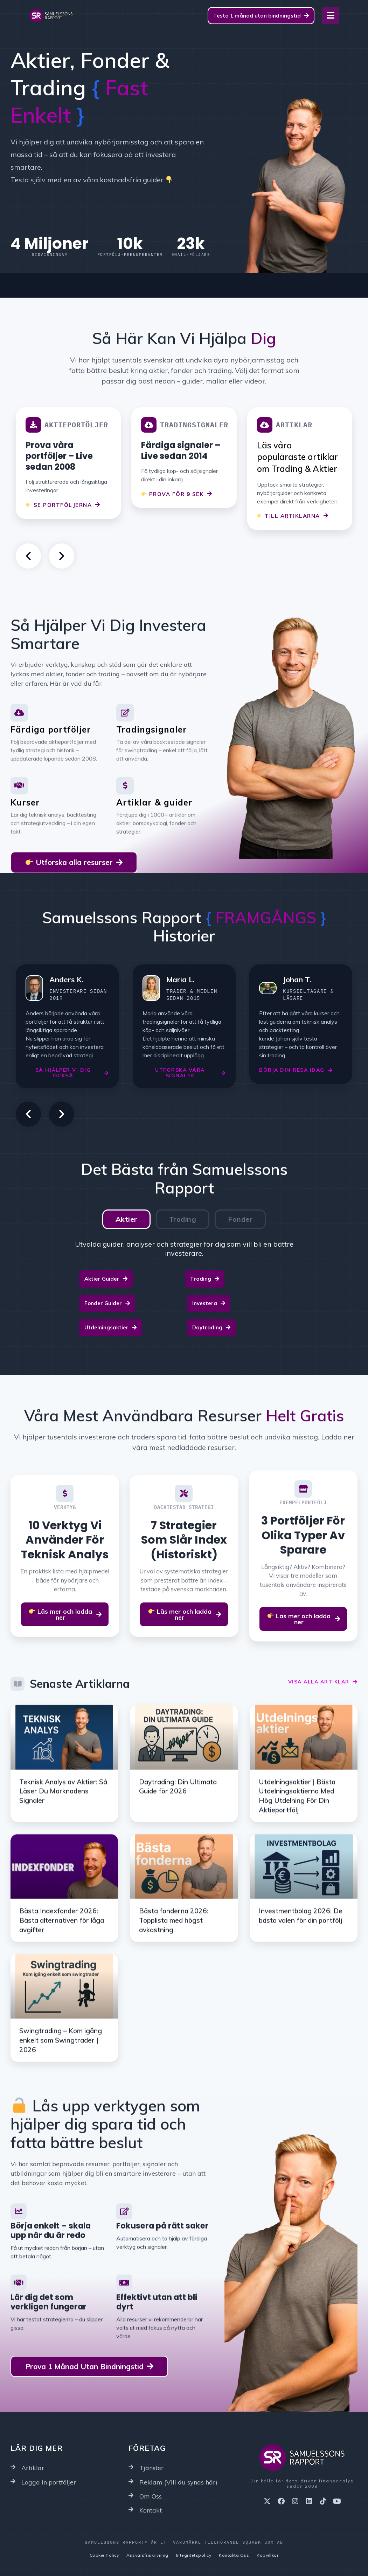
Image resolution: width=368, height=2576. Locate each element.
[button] (28, 556)
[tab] (126, 1219)
